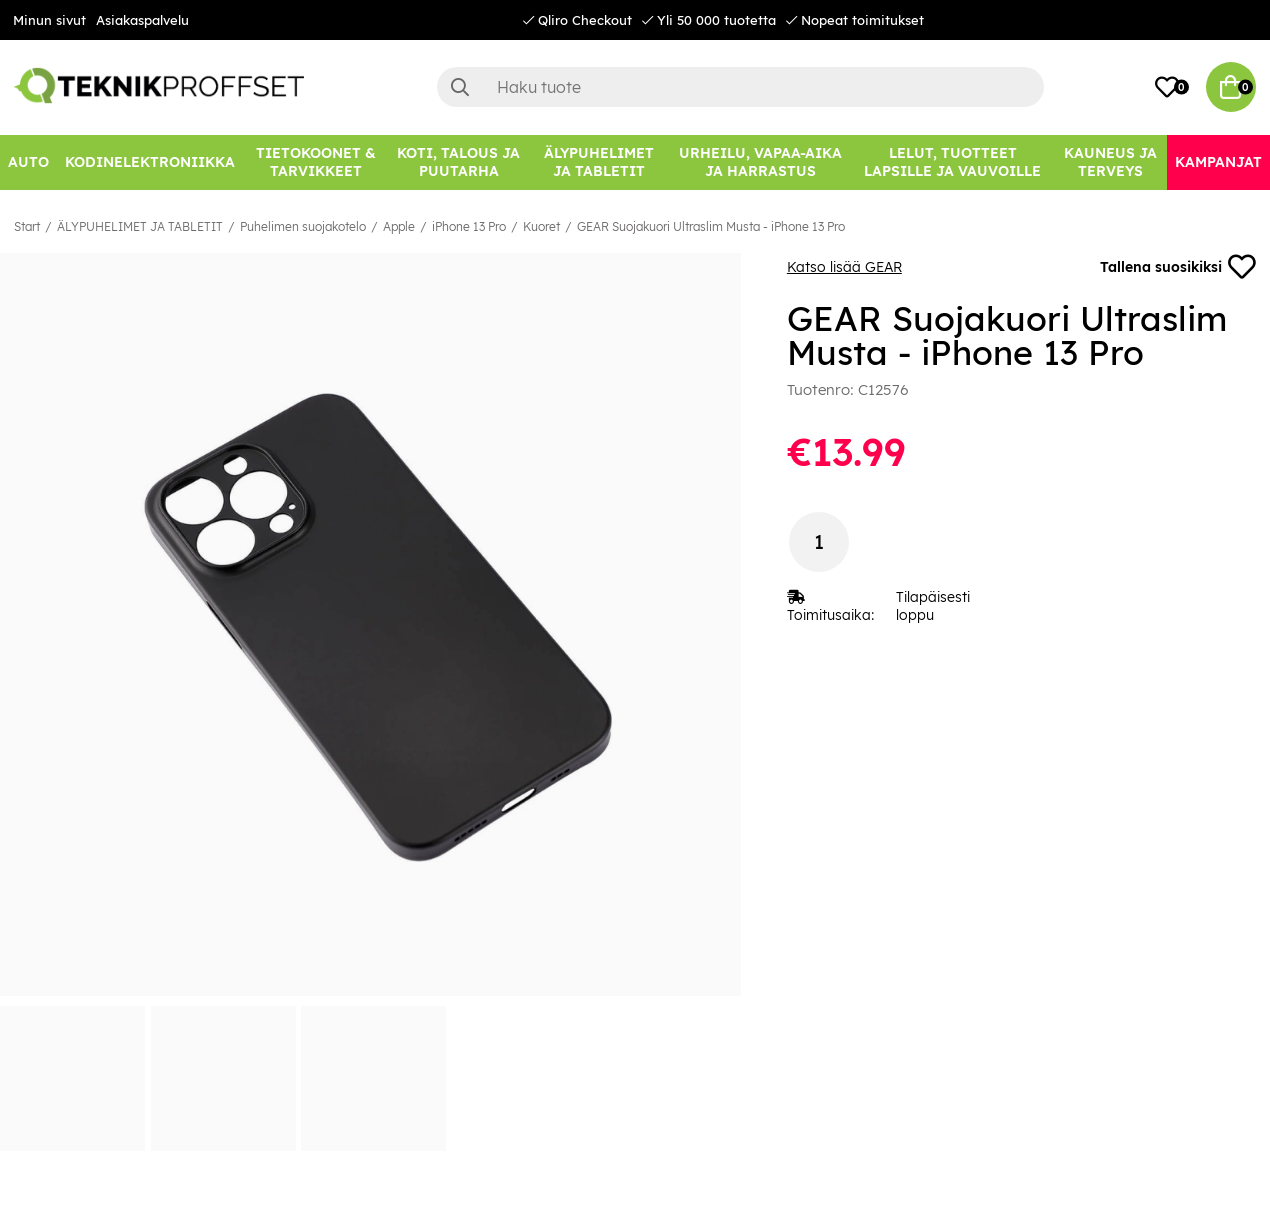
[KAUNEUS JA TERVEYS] (1110, 162)
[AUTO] (28, 162)
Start (27, 226)
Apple (399, 226)
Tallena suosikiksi (1178, 267)
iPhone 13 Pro (469, 226)
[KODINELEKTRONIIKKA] (150, 162)
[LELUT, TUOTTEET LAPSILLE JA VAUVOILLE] (953, 162)
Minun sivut (49, 20)
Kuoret (541, 226)
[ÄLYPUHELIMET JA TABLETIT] (599, 162)
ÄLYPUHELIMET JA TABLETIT (140, 226)
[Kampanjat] (1218, 162)
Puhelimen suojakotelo (303, 226)
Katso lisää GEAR (844, 267)
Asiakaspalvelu (142, 20)
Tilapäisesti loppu (933, 606)
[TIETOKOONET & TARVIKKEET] (316, 162)
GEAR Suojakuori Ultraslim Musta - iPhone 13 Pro (711, 226)
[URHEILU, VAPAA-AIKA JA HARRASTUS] (760, 162)
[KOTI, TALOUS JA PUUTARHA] (459, 162)
